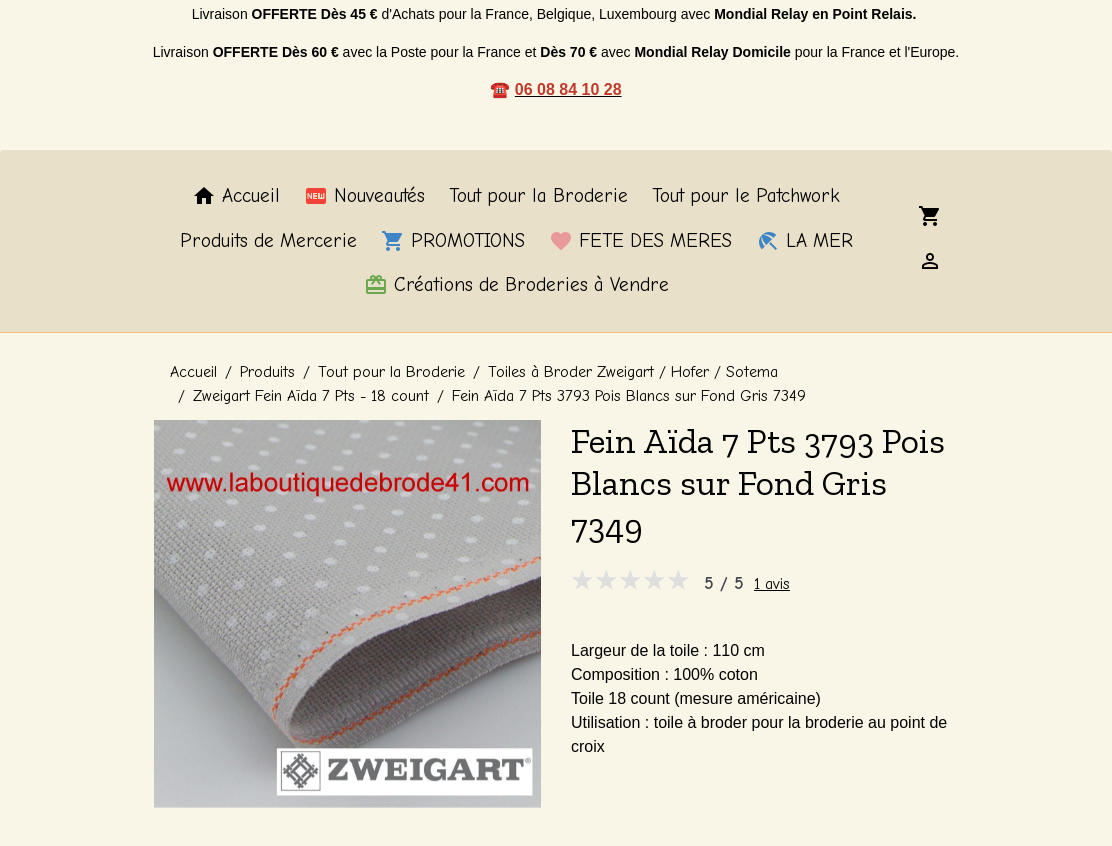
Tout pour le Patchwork (746, 196)
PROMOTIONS (453, 241)
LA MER (804, 241)
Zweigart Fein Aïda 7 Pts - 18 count (311, 396)
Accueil (236, 196)
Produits (267, 372)
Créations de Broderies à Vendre (516, 285)
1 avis (772, 584)
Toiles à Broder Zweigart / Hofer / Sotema (633, 372)
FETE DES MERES (640, 241)
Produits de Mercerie (268, 241)
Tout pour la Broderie (538, 196)
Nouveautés (364, 196)
